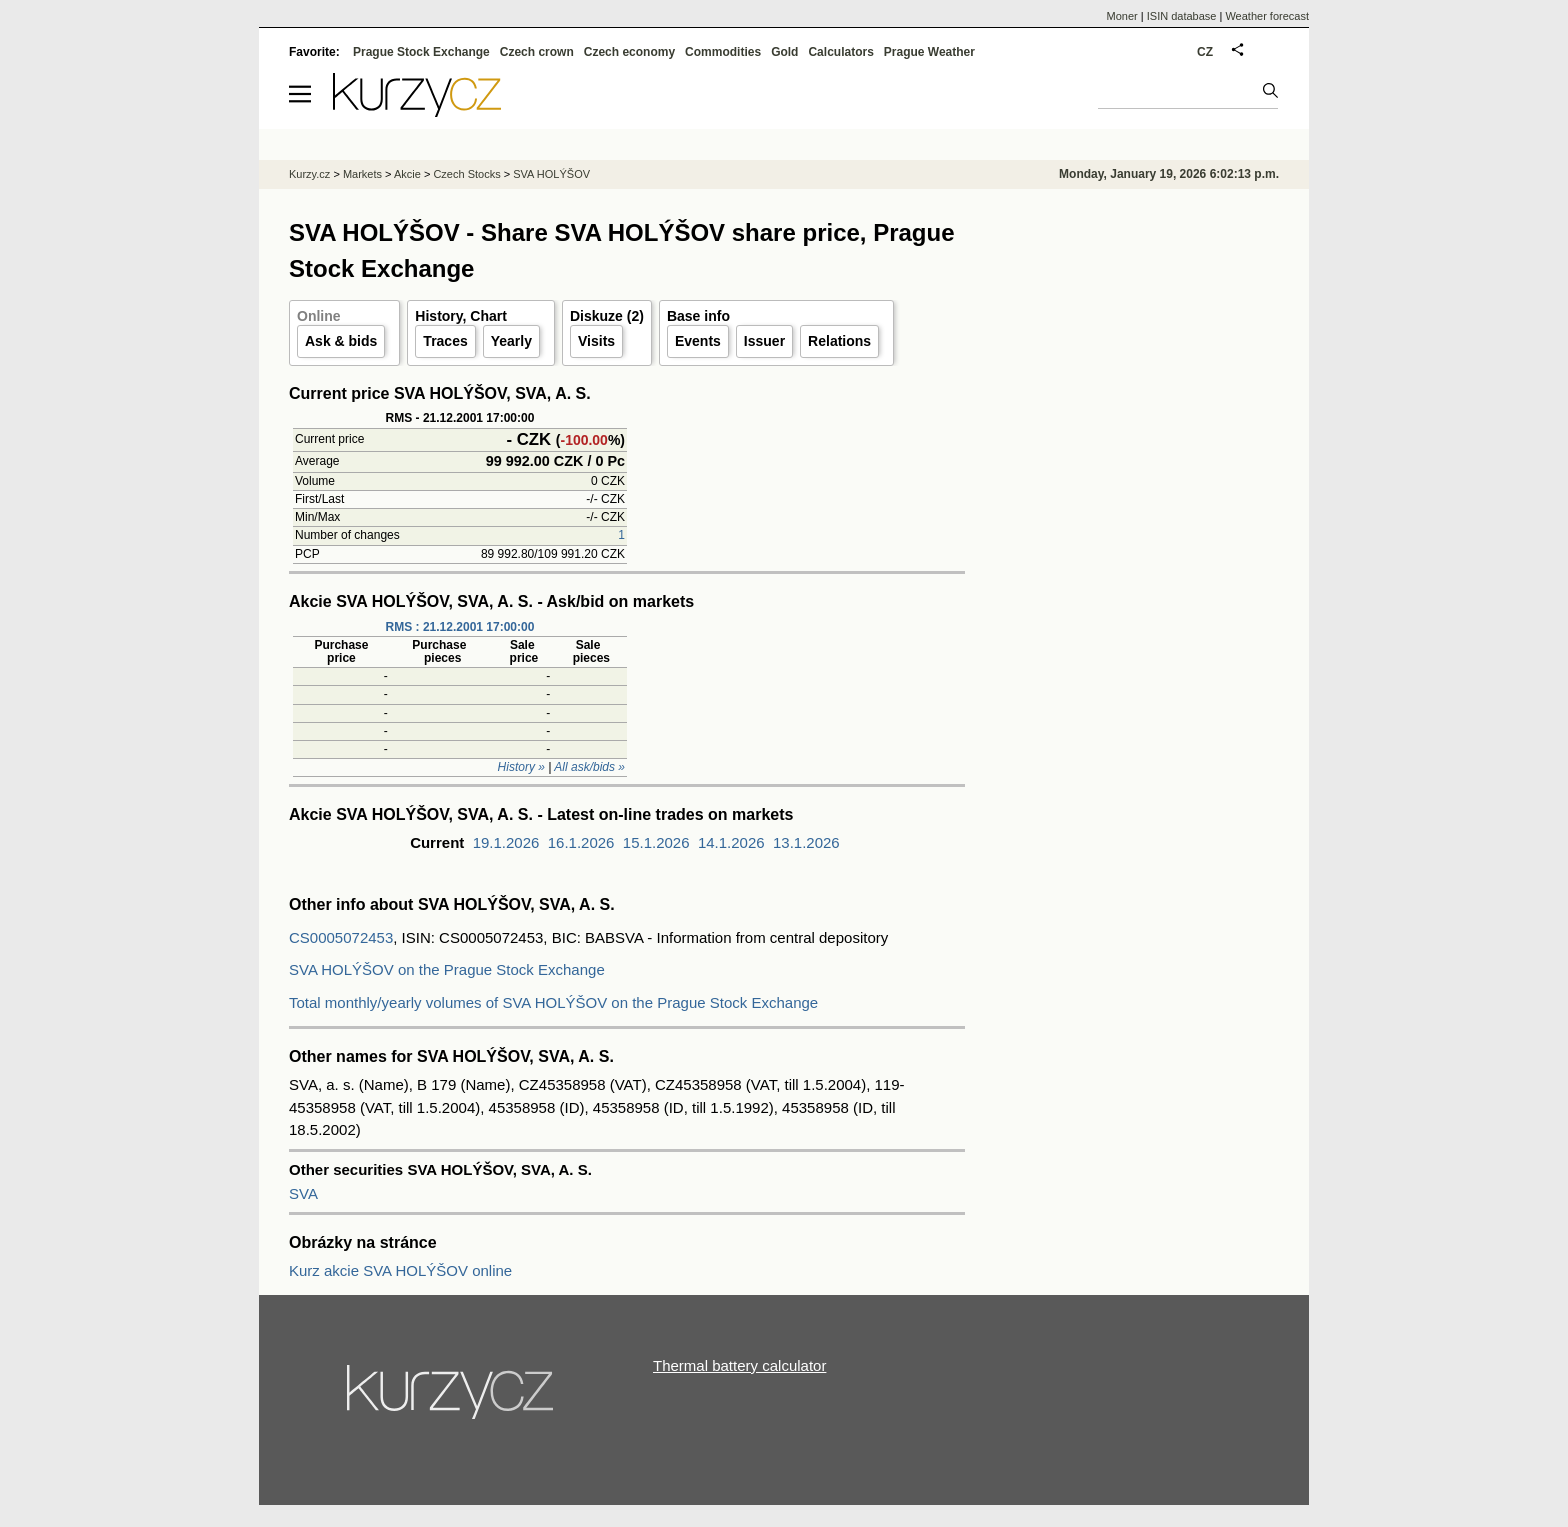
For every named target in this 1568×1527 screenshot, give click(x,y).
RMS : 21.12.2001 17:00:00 (460, 627)
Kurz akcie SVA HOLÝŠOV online (400, 1270)
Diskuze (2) (607, 316)
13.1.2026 (806, 842)
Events (698, 341)
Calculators (840, 52)
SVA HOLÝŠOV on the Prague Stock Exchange (447, 969)
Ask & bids (341, 341)
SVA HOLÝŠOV (551, 174)
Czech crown (537, 52)
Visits (596, 341)
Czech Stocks (466, 174)
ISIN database (1182, 16)
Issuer (764, 341)
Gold (784, 52)
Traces (445, 341)
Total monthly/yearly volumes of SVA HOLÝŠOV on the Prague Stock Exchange (553, 1002)
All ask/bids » (589, 767)
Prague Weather (929, 52)
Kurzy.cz (309, 174)
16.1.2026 (581, 842)
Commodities (723, 52)
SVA (303, 1193)
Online (319, 316)
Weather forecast (1267, 16)
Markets (362, 174)
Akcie (407, 174)
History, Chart (461, 316)
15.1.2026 (656, 842)
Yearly (511, 341)
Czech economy (629, 52)
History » (521, 767)
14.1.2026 (731, 842)
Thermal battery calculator (739, 1365)
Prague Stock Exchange (421, 52)
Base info (698, 316)
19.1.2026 (506, 842)
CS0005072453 (341, 937)
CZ (1205, 52)
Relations (839, 341)
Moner (1122, 16)
